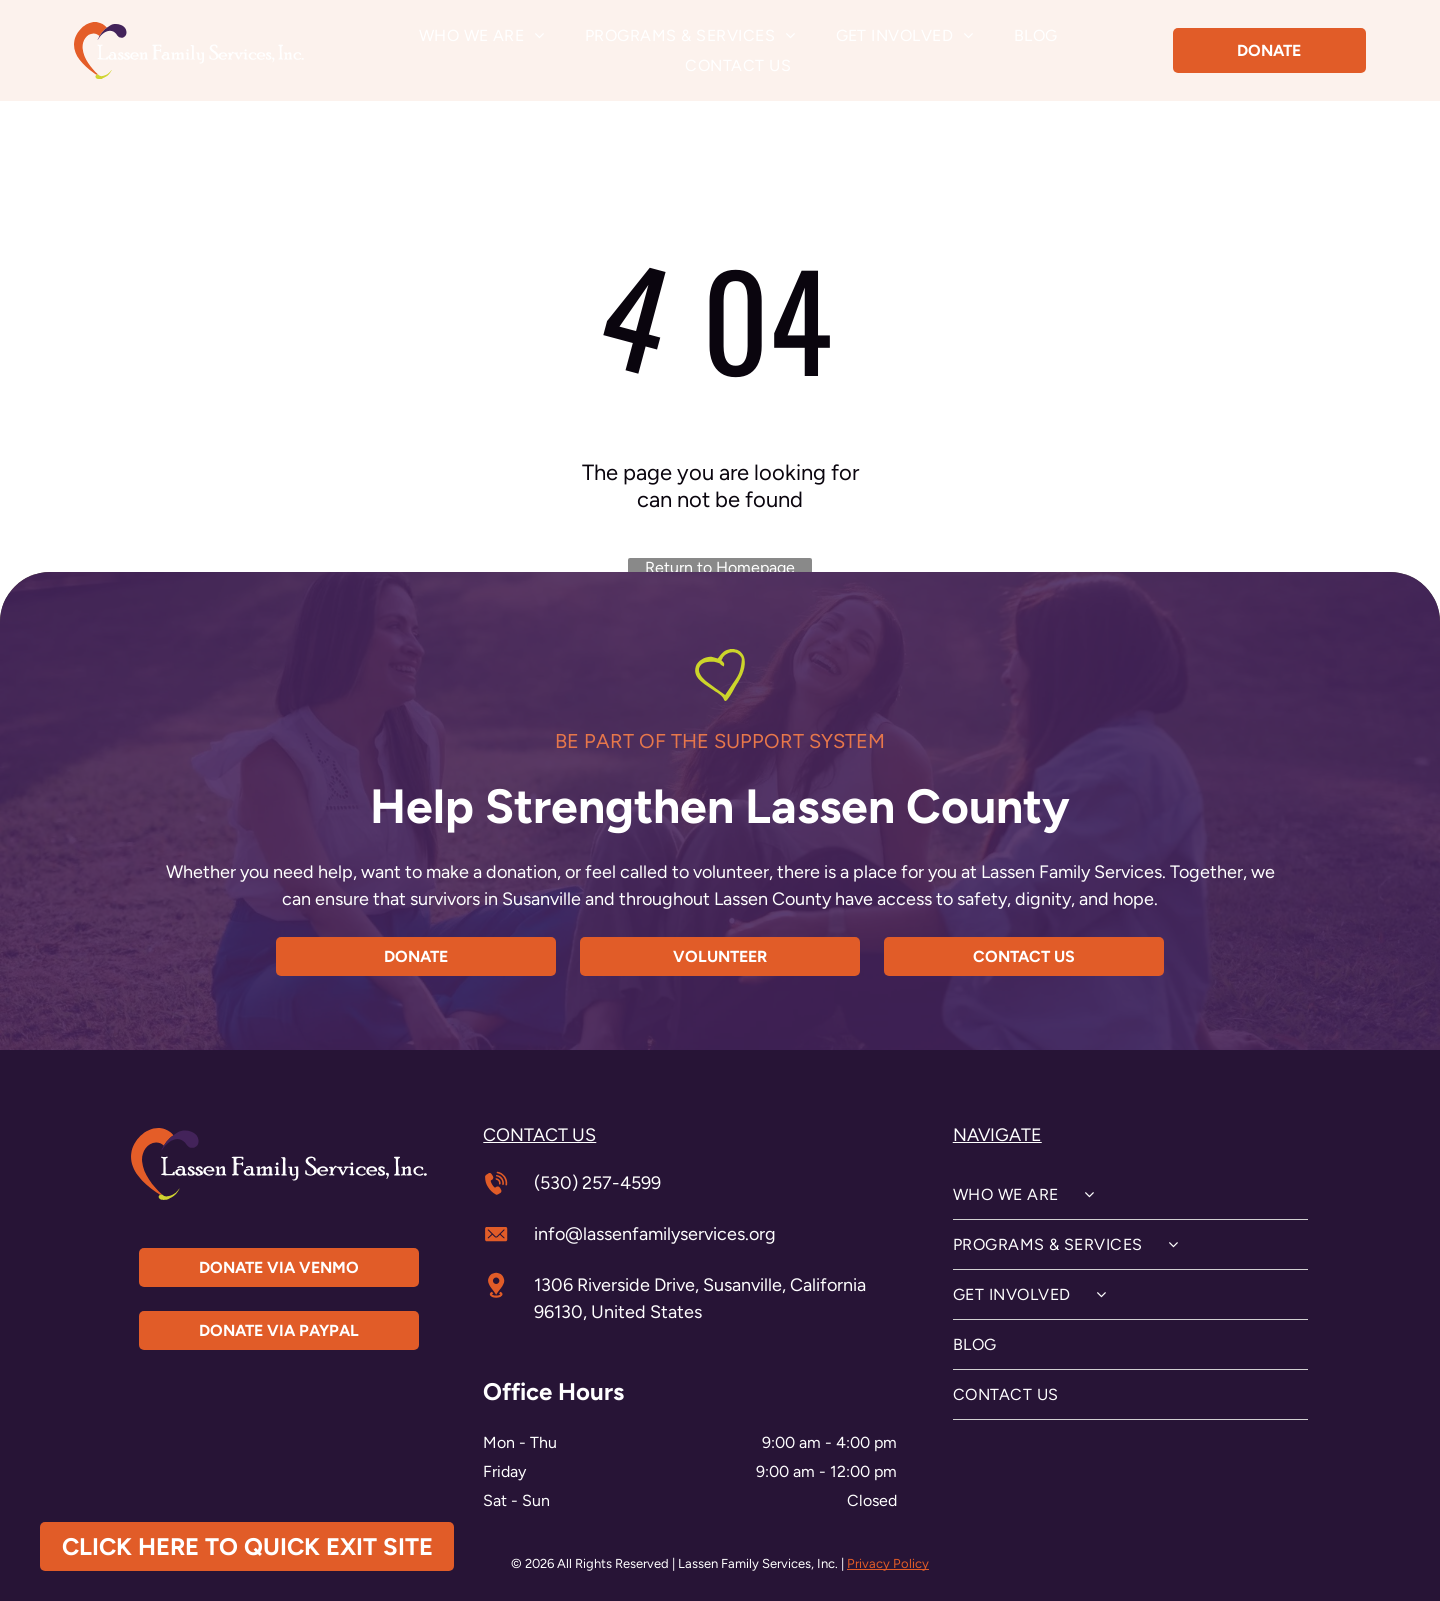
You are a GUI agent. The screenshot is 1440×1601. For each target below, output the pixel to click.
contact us (539, 1135)
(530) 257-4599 (597, 1183)
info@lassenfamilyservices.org (655, 1234)
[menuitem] (482, 35)
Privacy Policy (888, 1563)
